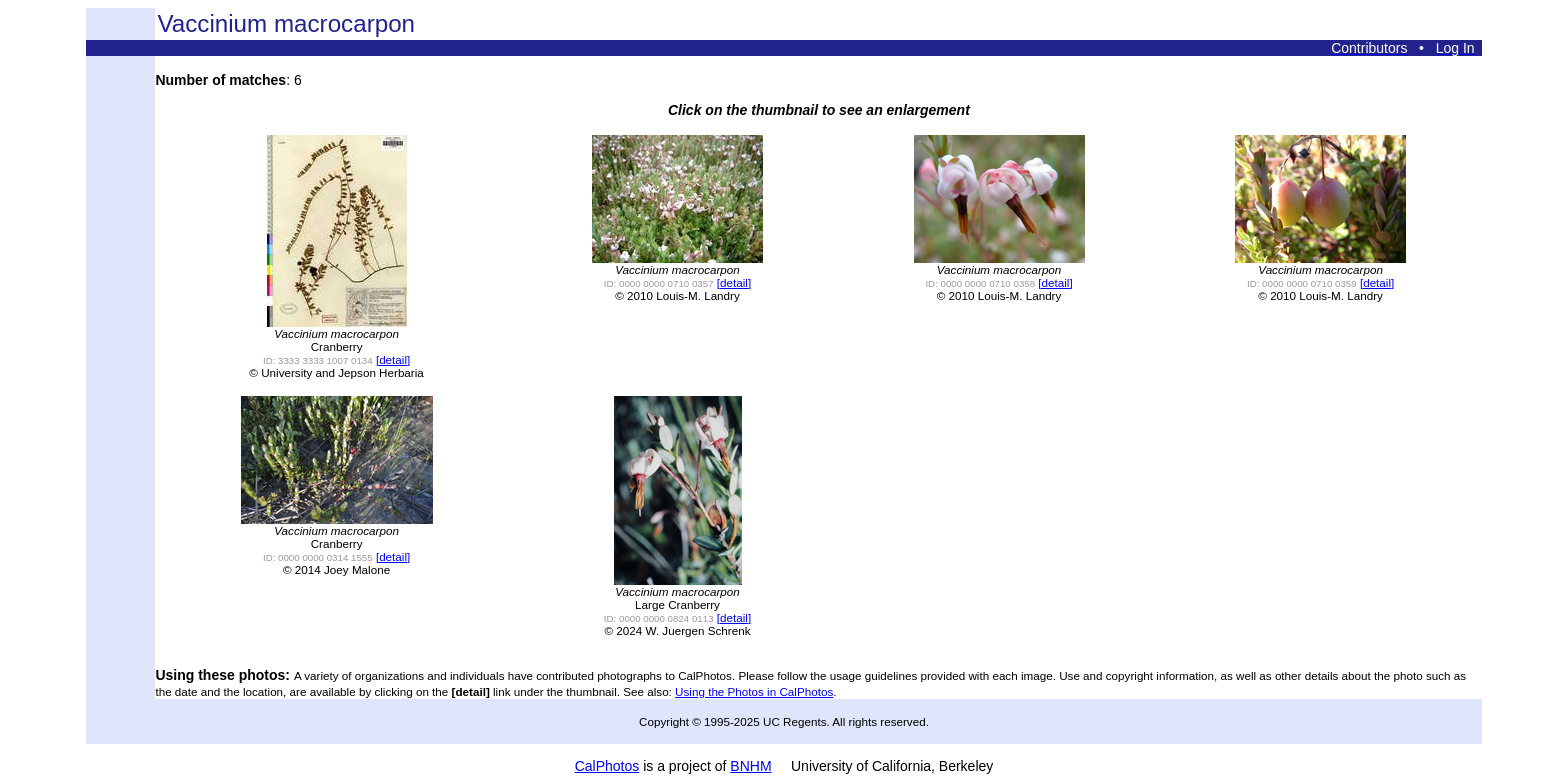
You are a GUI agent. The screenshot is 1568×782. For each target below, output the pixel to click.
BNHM (750, 766)
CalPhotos (607, 766)
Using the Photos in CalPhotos (754, 691)
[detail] (393, 359)
